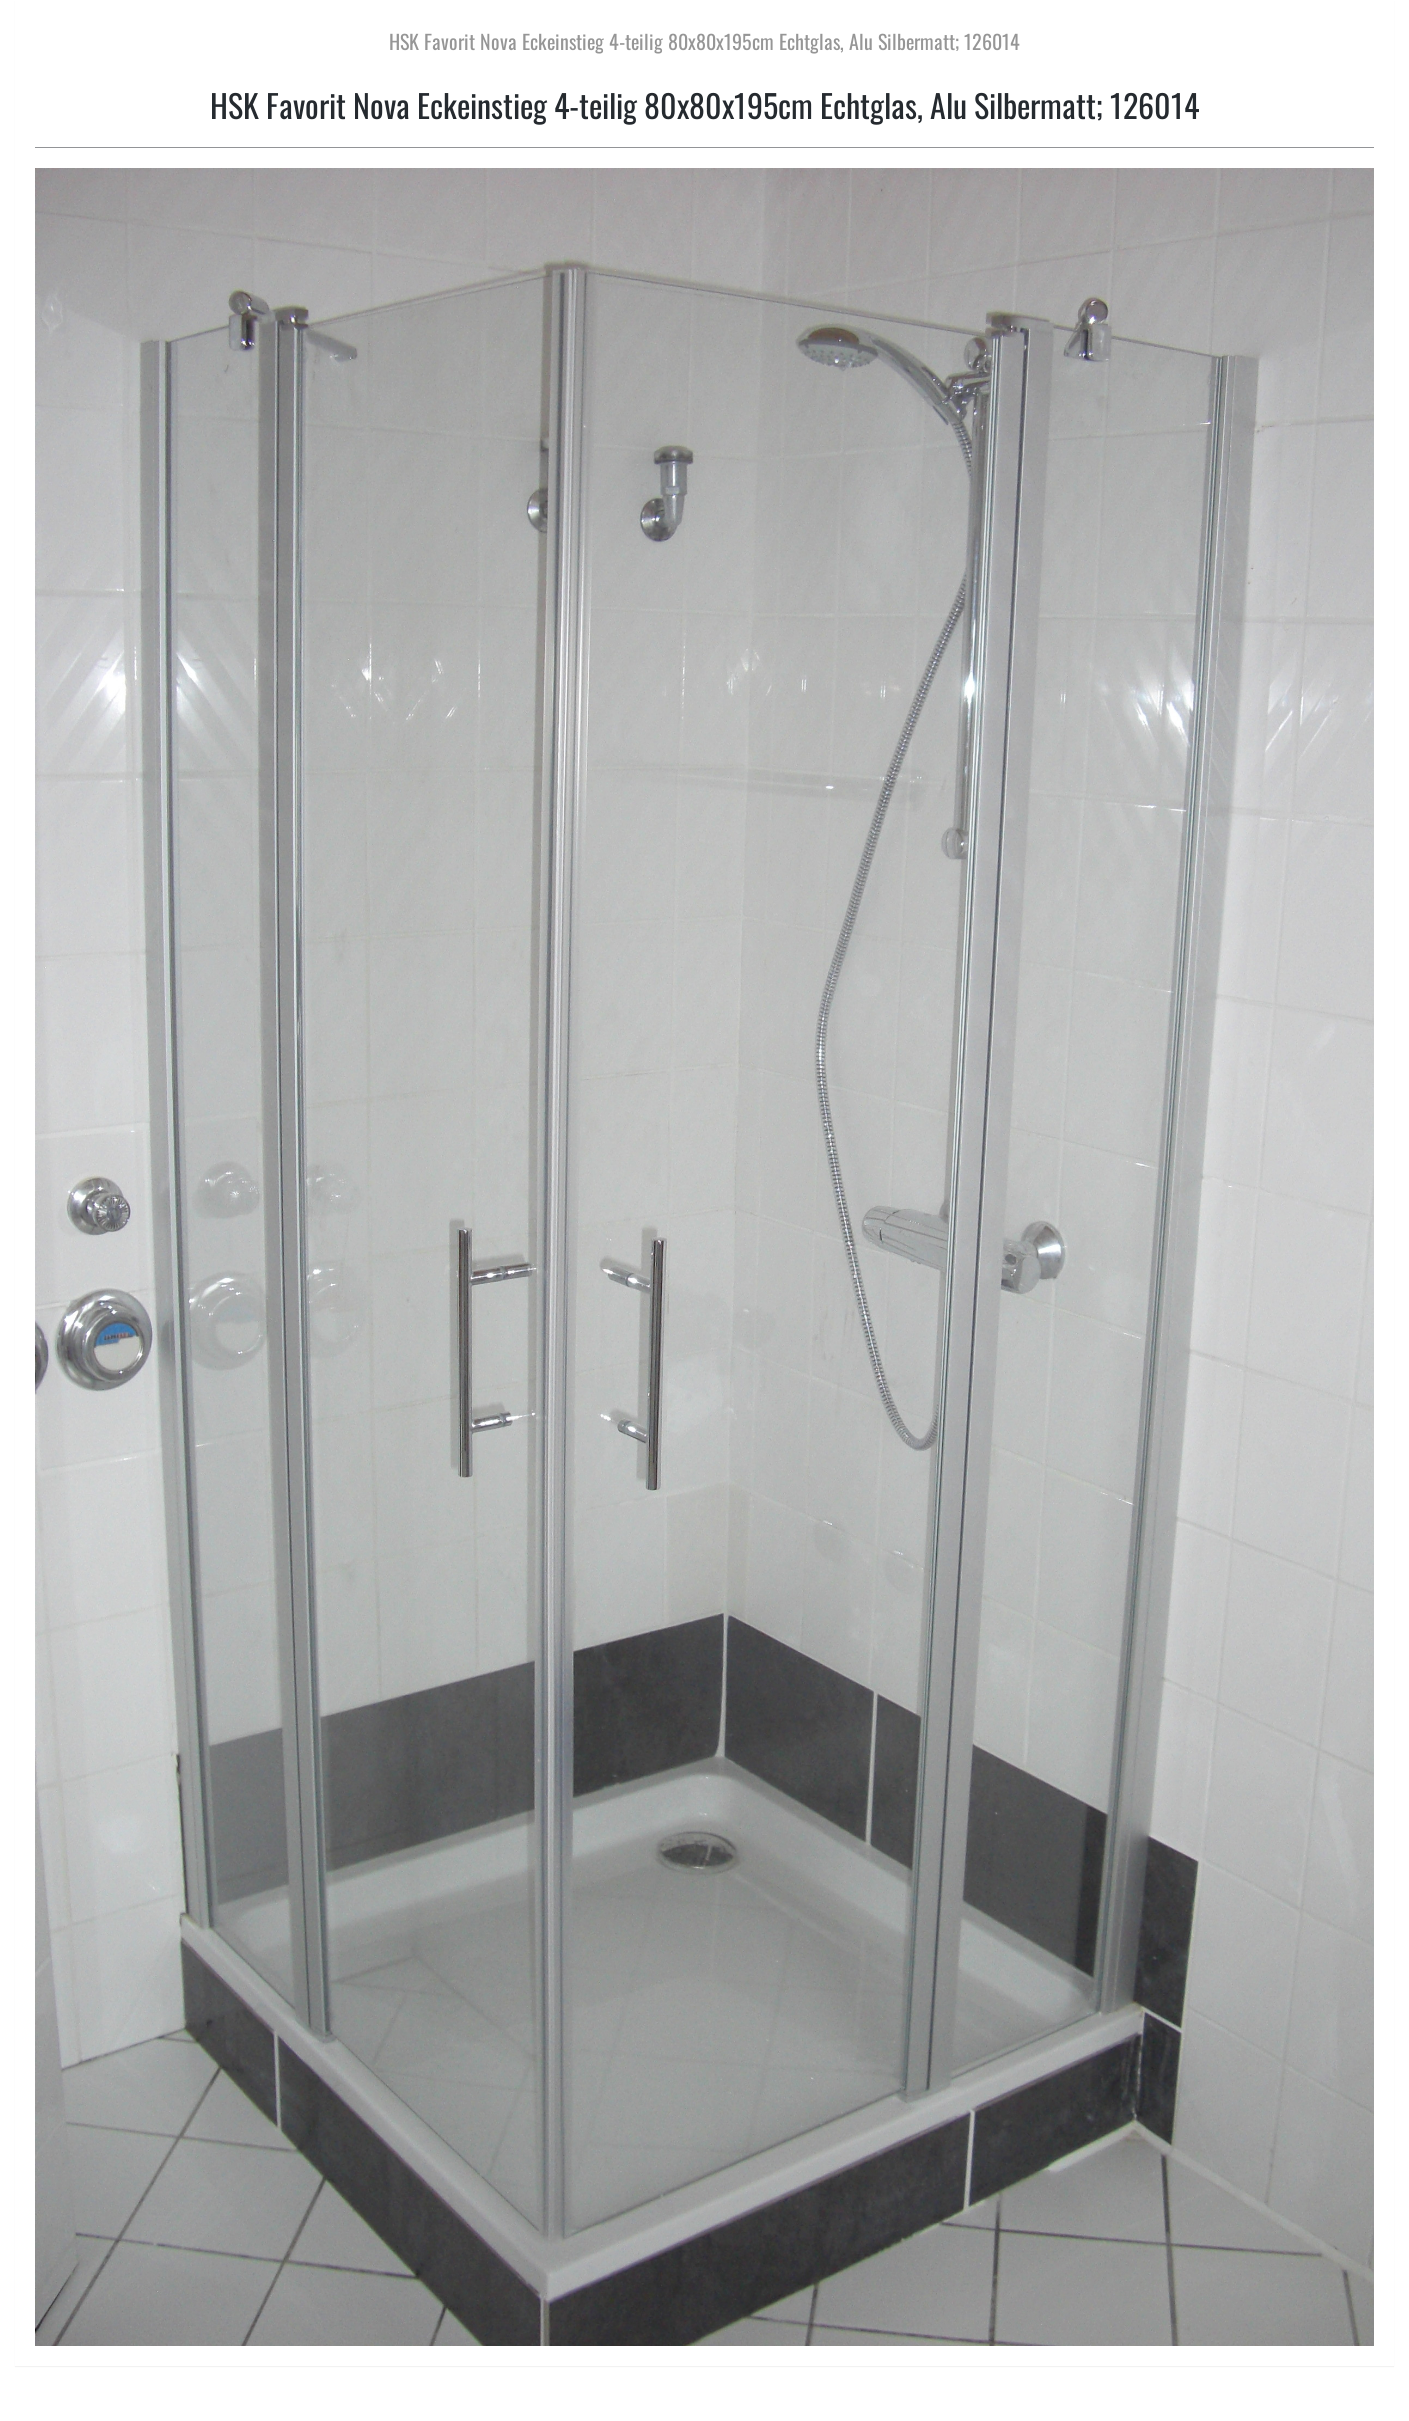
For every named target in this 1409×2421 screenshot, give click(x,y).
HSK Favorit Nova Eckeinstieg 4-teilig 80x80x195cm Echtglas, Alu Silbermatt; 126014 (704, 41)
